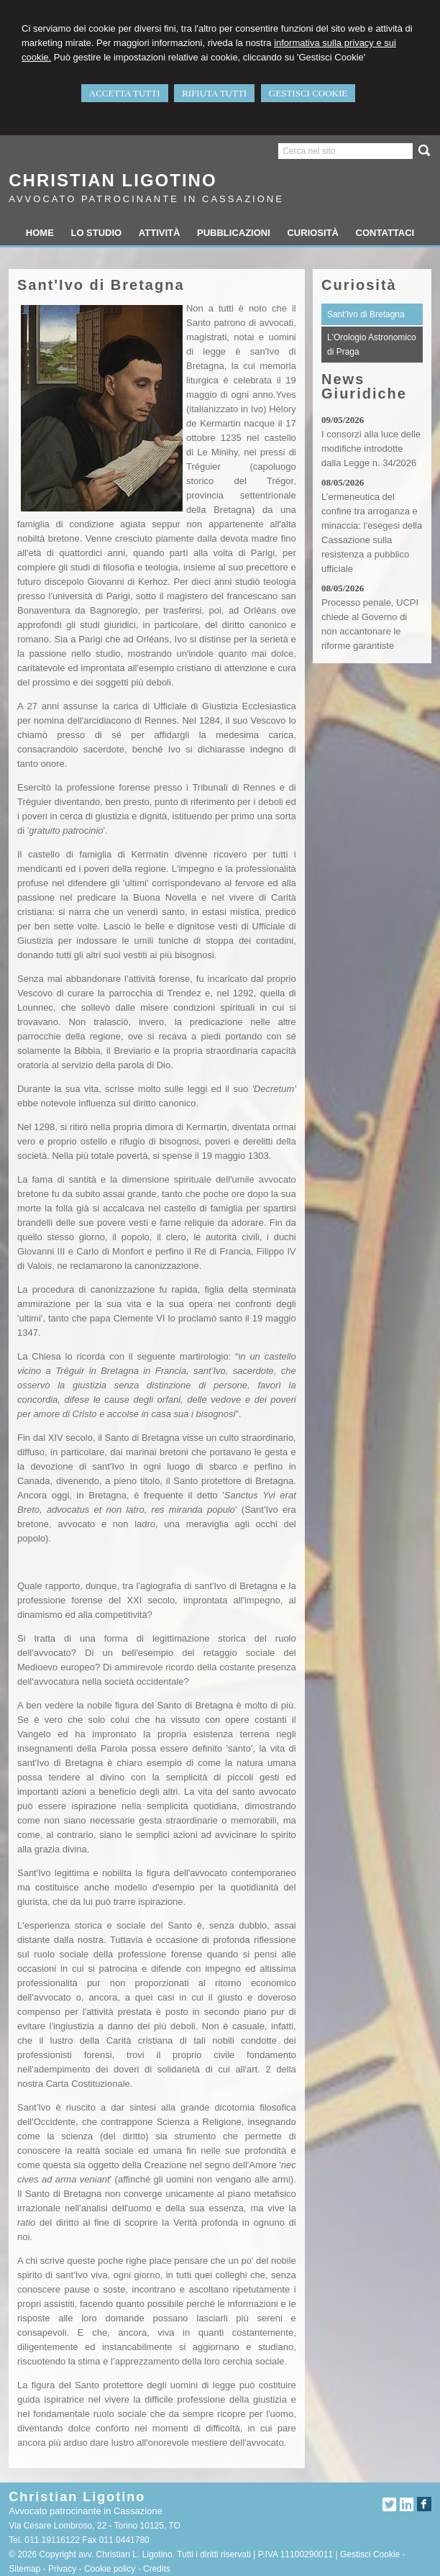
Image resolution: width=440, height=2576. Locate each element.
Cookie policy (109, 2569)
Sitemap (24, 2569)
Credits (156, 2569)
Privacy (62, 2569)
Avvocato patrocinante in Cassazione (146, 199)
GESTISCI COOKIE (308, 93)
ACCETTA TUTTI (124, 93)
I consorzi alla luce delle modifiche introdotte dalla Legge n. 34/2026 (371, 448)
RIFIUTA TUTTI (214, 93)
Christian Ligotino (112, 180)
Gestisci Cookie (370, 2554)
